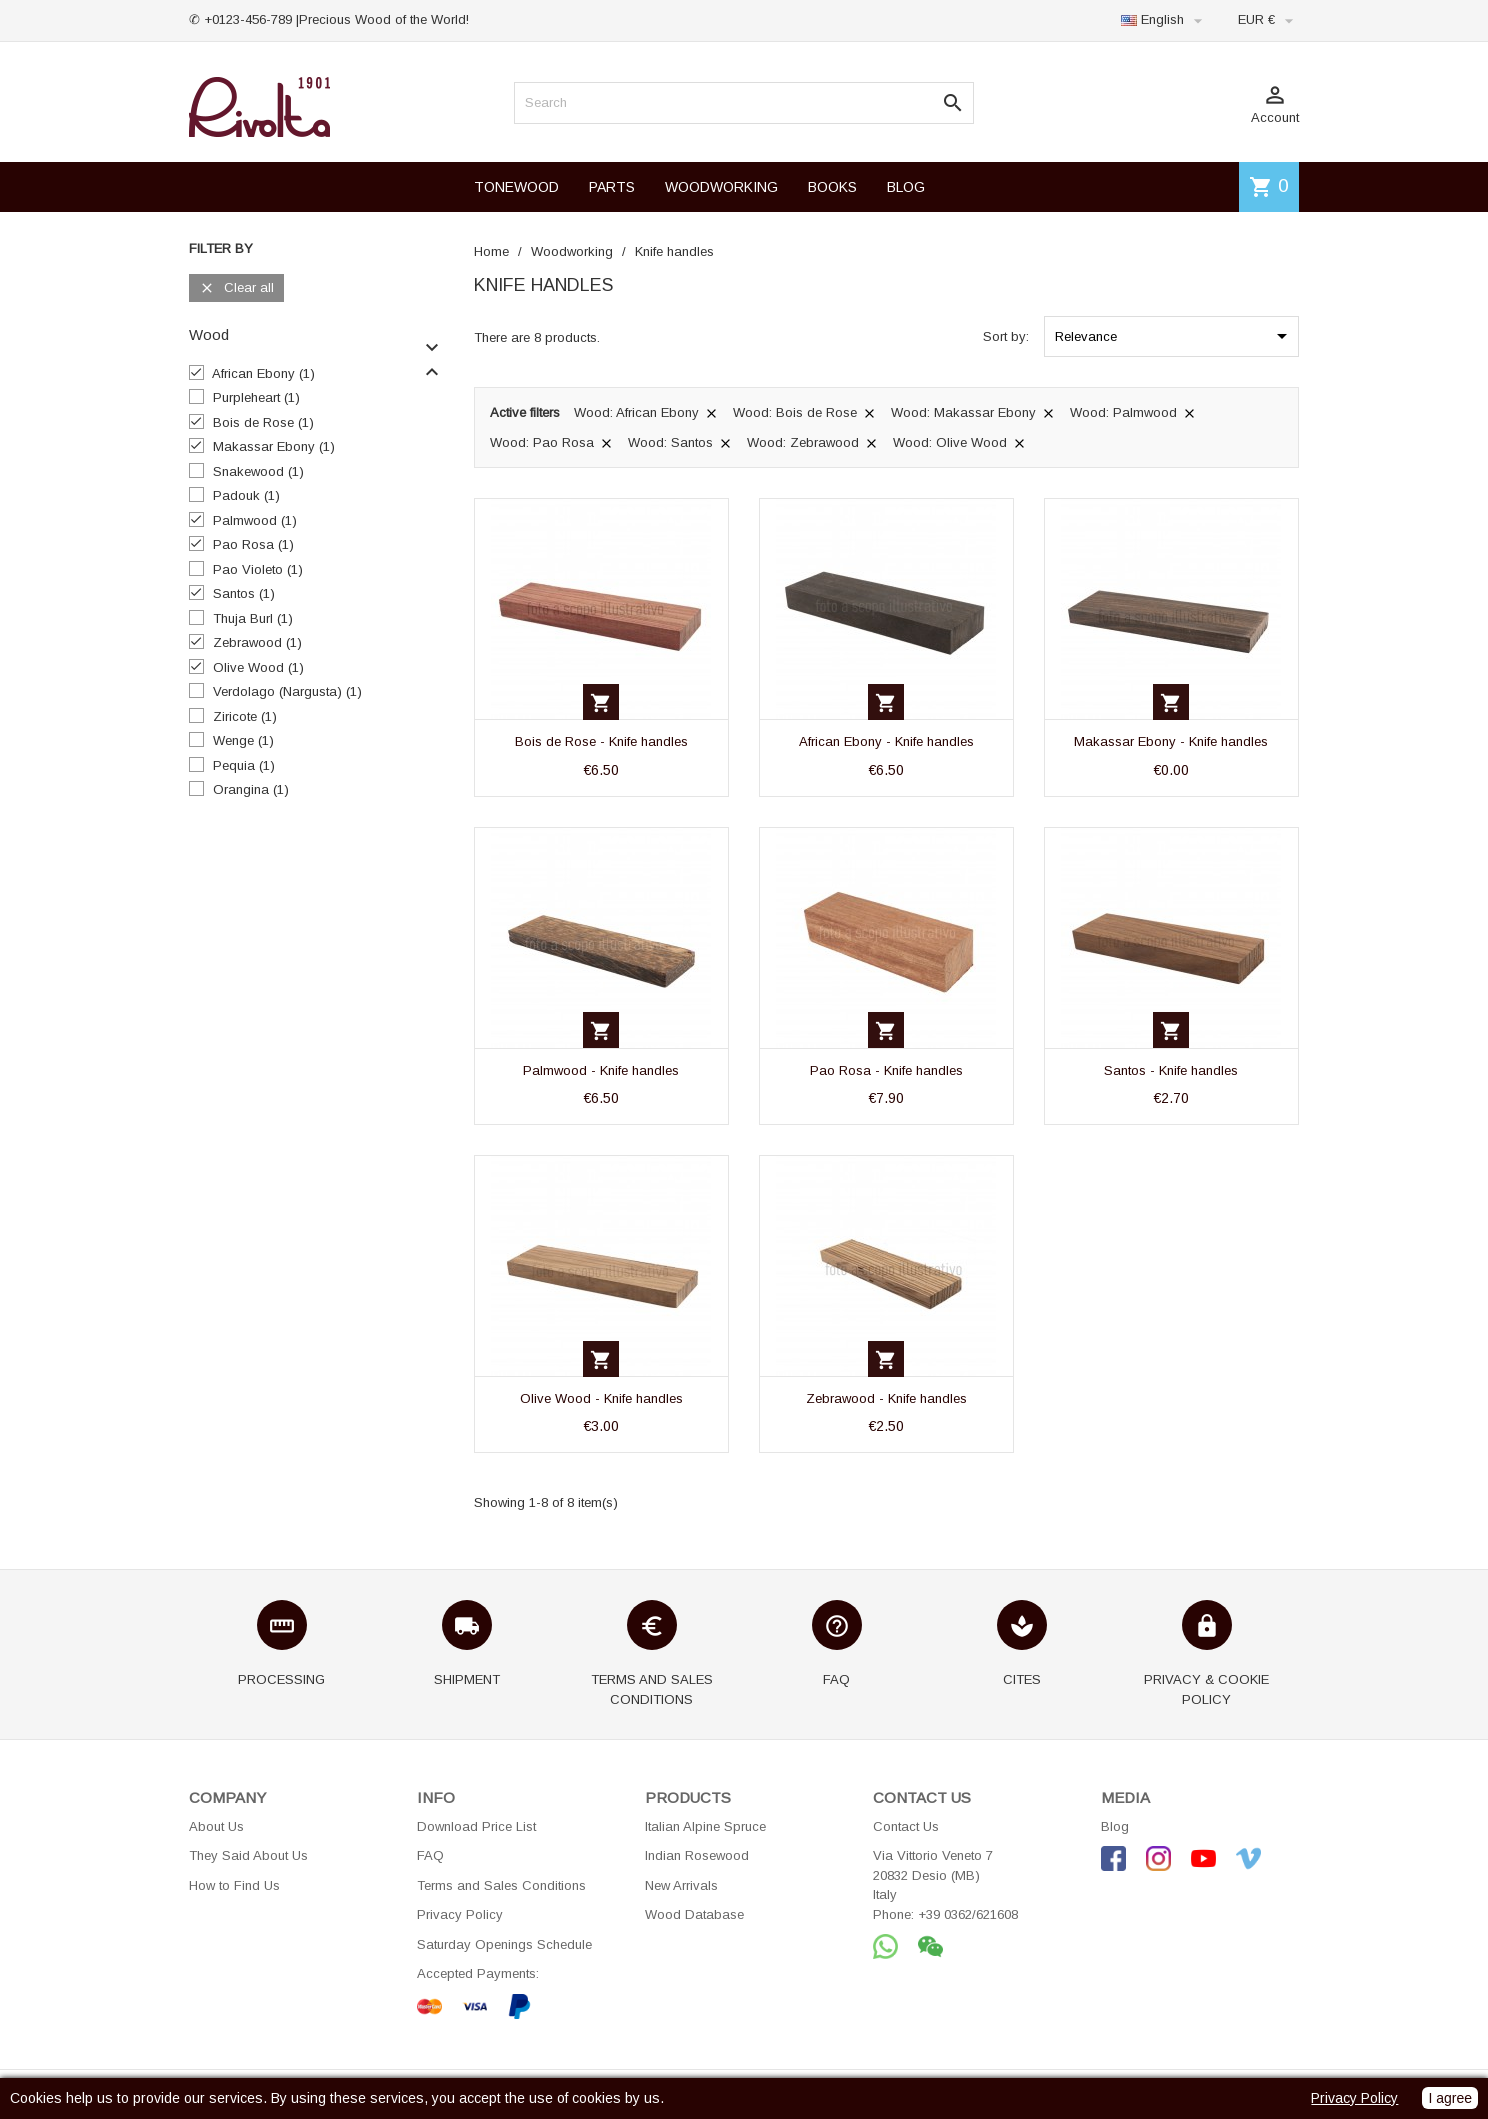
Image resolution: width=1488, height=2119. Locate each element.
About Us (216, 1826)
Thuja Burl (253, 618)
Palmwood (255, 520)
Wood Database (694, 1914)
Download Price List (476, 1826)
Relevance (1174, 336)
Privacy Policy (460, 1914)
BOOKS (832, 187)
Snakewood (258, 471)
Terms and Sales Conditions (501, 1885)
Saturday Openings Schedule (504, 1944)
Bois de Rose (263, 422)
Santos (244, 593)
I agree (1450, 2098)
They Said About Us (248, 1855)
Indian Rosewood (697, 1855)
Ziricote (245, 716)
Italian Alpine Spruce (705, 1826)
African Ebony (263, 373)
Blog (1115, 1826)
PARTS (612, 187)
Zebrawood (257, 642)
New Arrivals (681, 1885)
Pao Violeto (258, 569)
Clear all (236, 288)
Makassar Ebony (274, 446)
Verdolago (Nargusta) (287, 691)
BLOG (906, 187)
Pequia (244, 765)
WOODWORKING (721, 187)
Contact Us (906, 1826)
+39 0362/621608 (968, 1914)
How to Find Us (234, 1885)
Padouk (246, 495)
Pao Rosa (253, 544)
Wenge (243, 740)
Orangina (251, 789)
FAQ (430, 1855)
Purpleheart (256, 397)
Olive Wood (258, 667)
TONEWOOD (516, 187)
